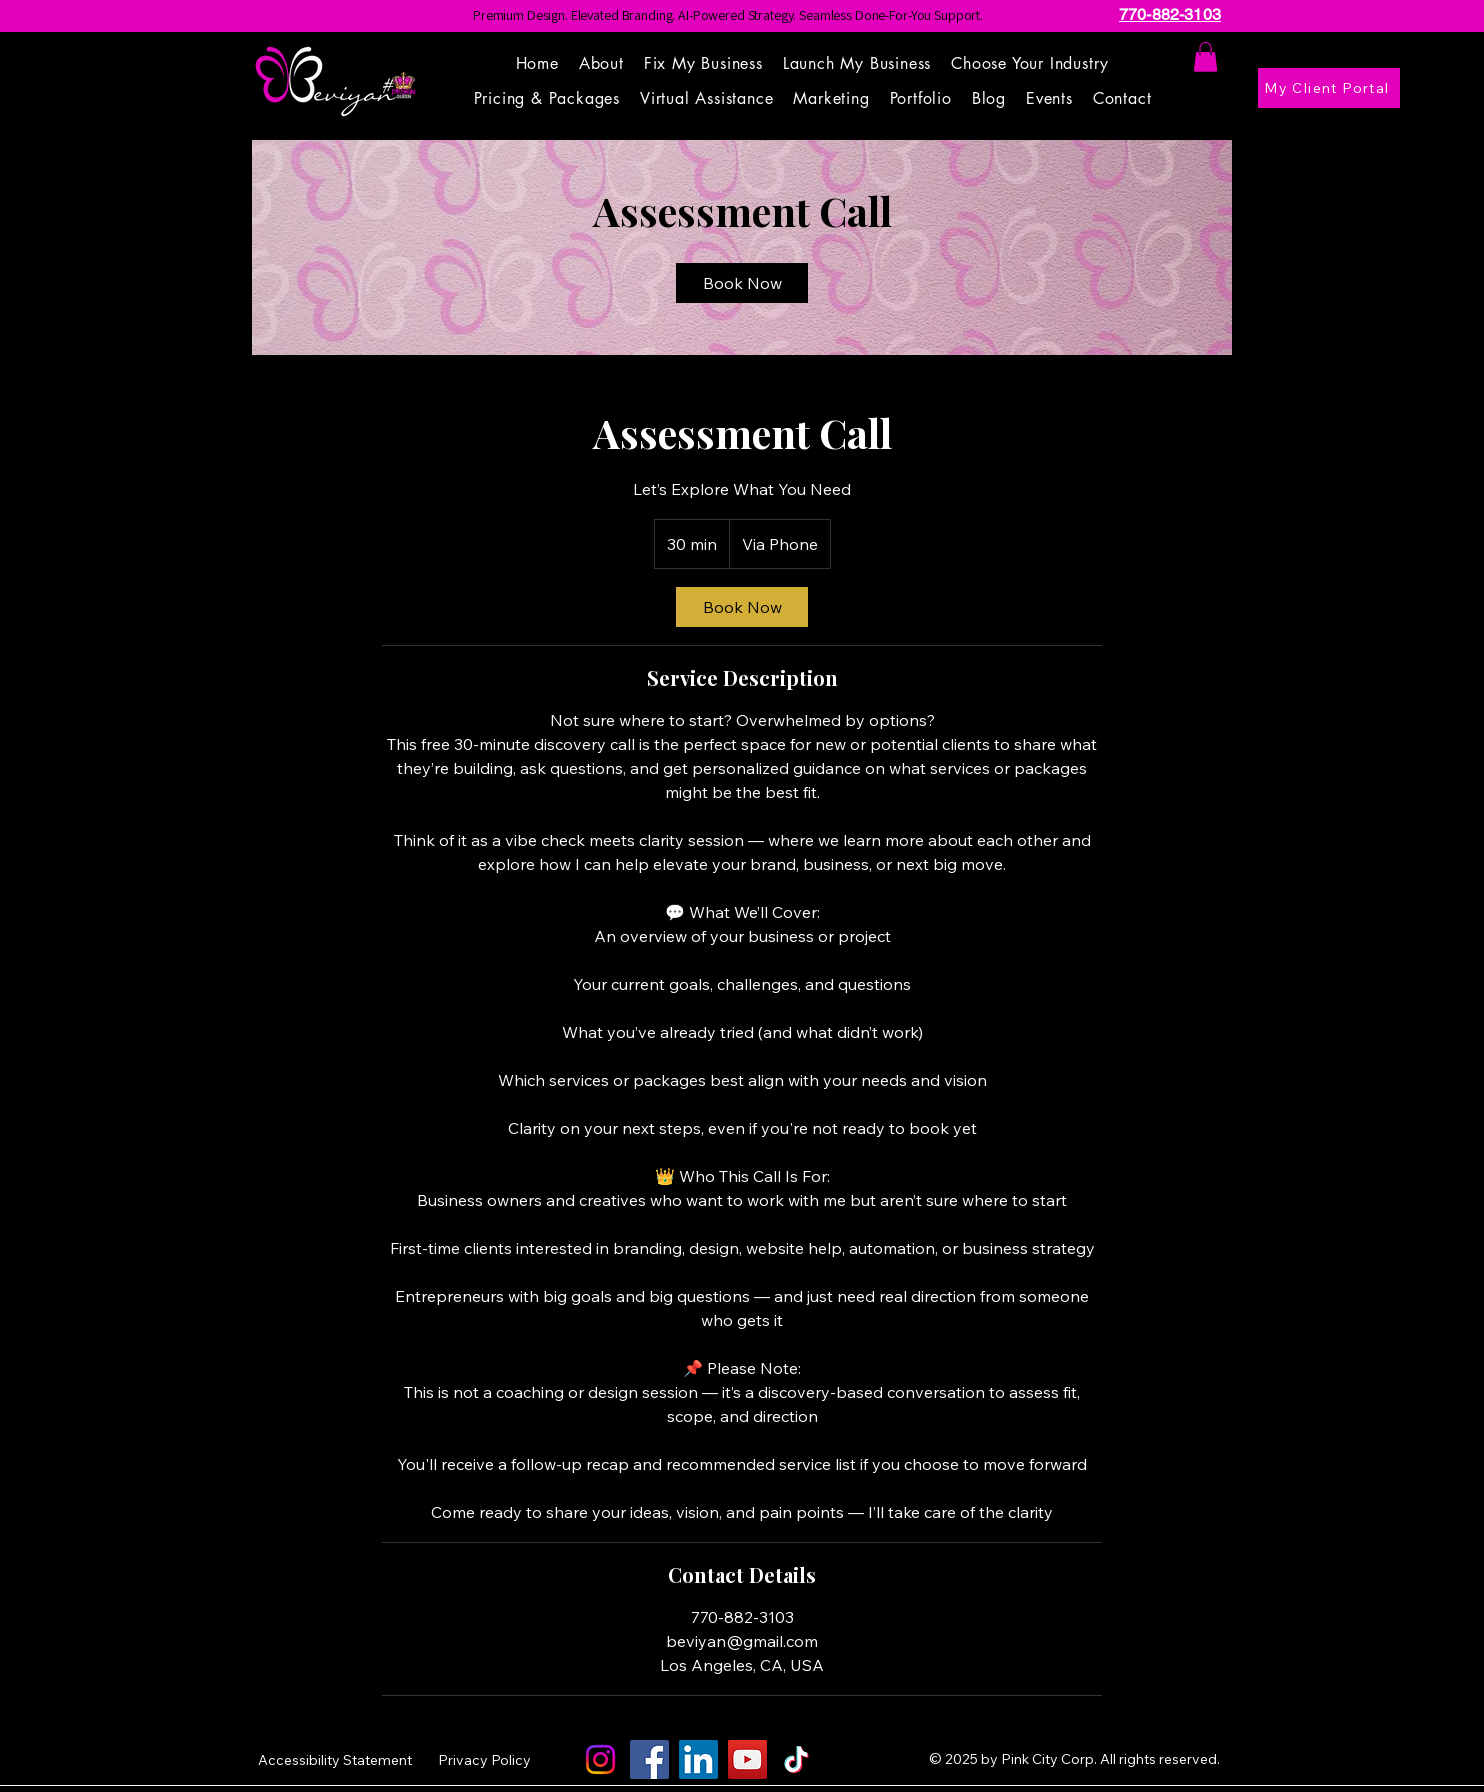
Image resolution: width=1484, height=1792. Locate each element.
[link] (742, 283)
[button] (1030, 63)
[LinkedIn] (698, 1759)
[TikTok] (796, 1759)
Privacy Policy (484, 1760)
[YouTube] (747, 1759)
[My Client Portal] (1329, 88)
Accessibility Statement (335, 1760)
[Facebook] (649, 1759)
